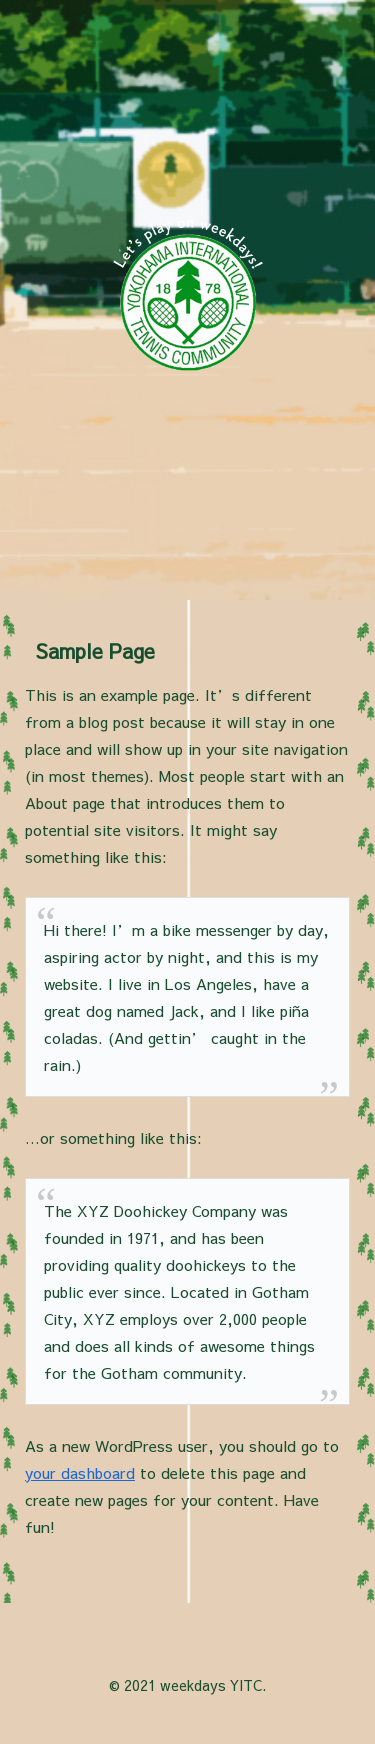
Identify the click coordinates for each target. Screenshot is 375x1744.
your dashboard (80, 1472)
